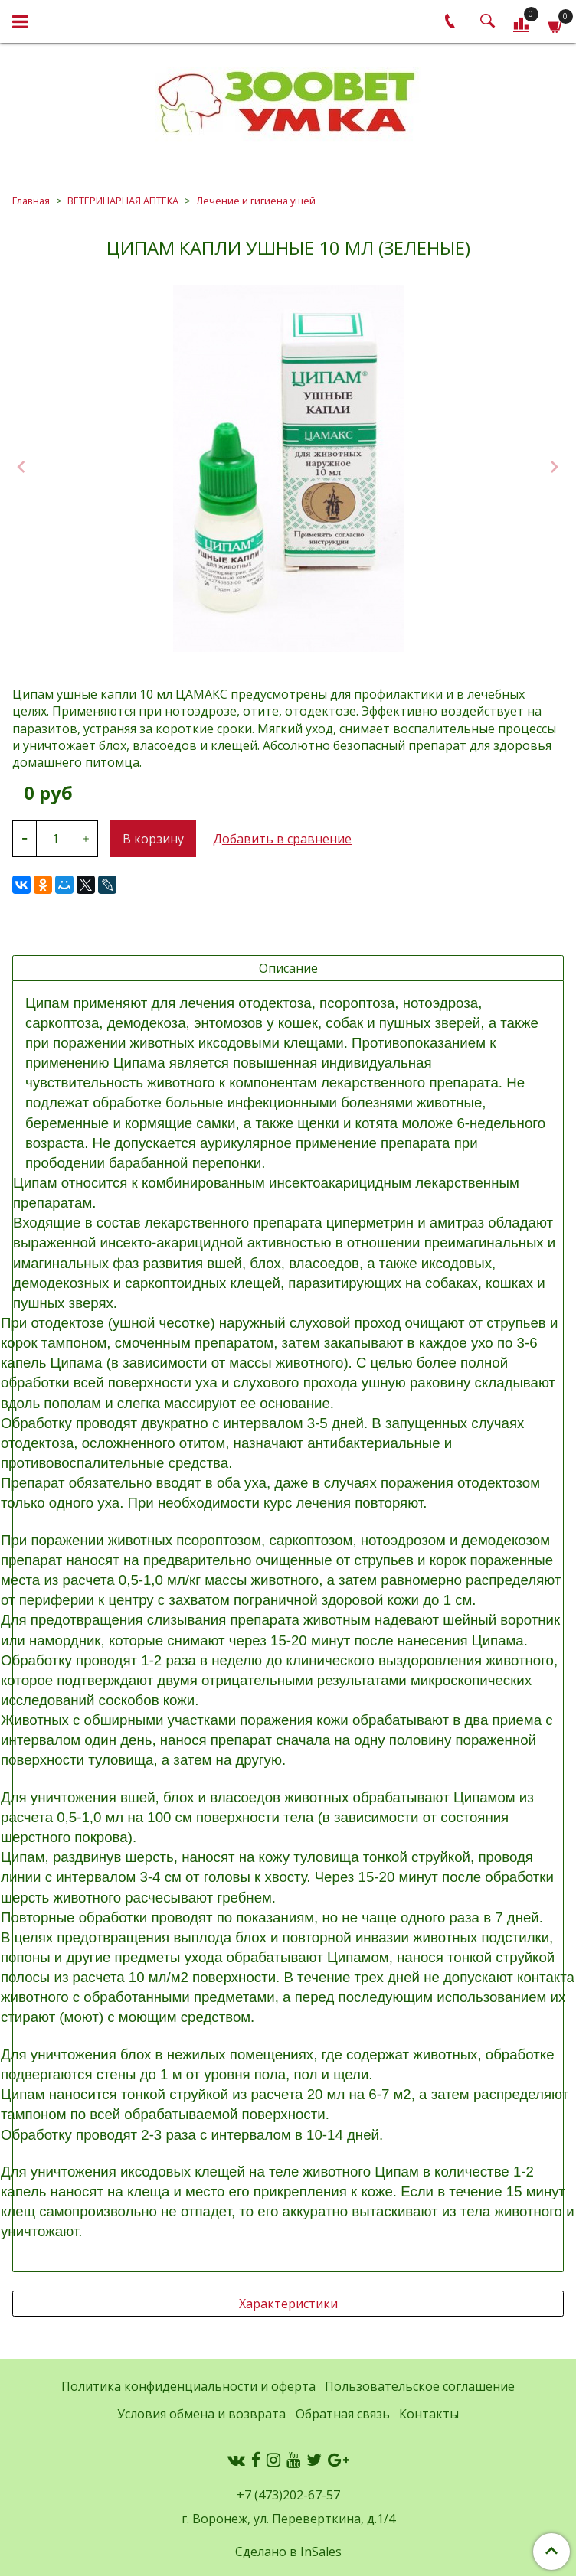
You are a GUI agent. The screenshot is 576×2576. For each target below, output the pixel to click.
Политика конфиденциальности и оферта (188, 2386)
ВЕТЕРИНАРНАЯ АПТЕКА (122, 200)
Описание (288, 968)
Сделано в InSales (288, 2551)
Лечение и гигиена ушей (256, 200)
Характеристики (288, 2303)
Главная (31, 200)
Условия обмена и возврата (201, 2413)
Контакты (429, 2413)
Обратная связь (343, 2413)
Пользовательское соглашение (420, 2386)
